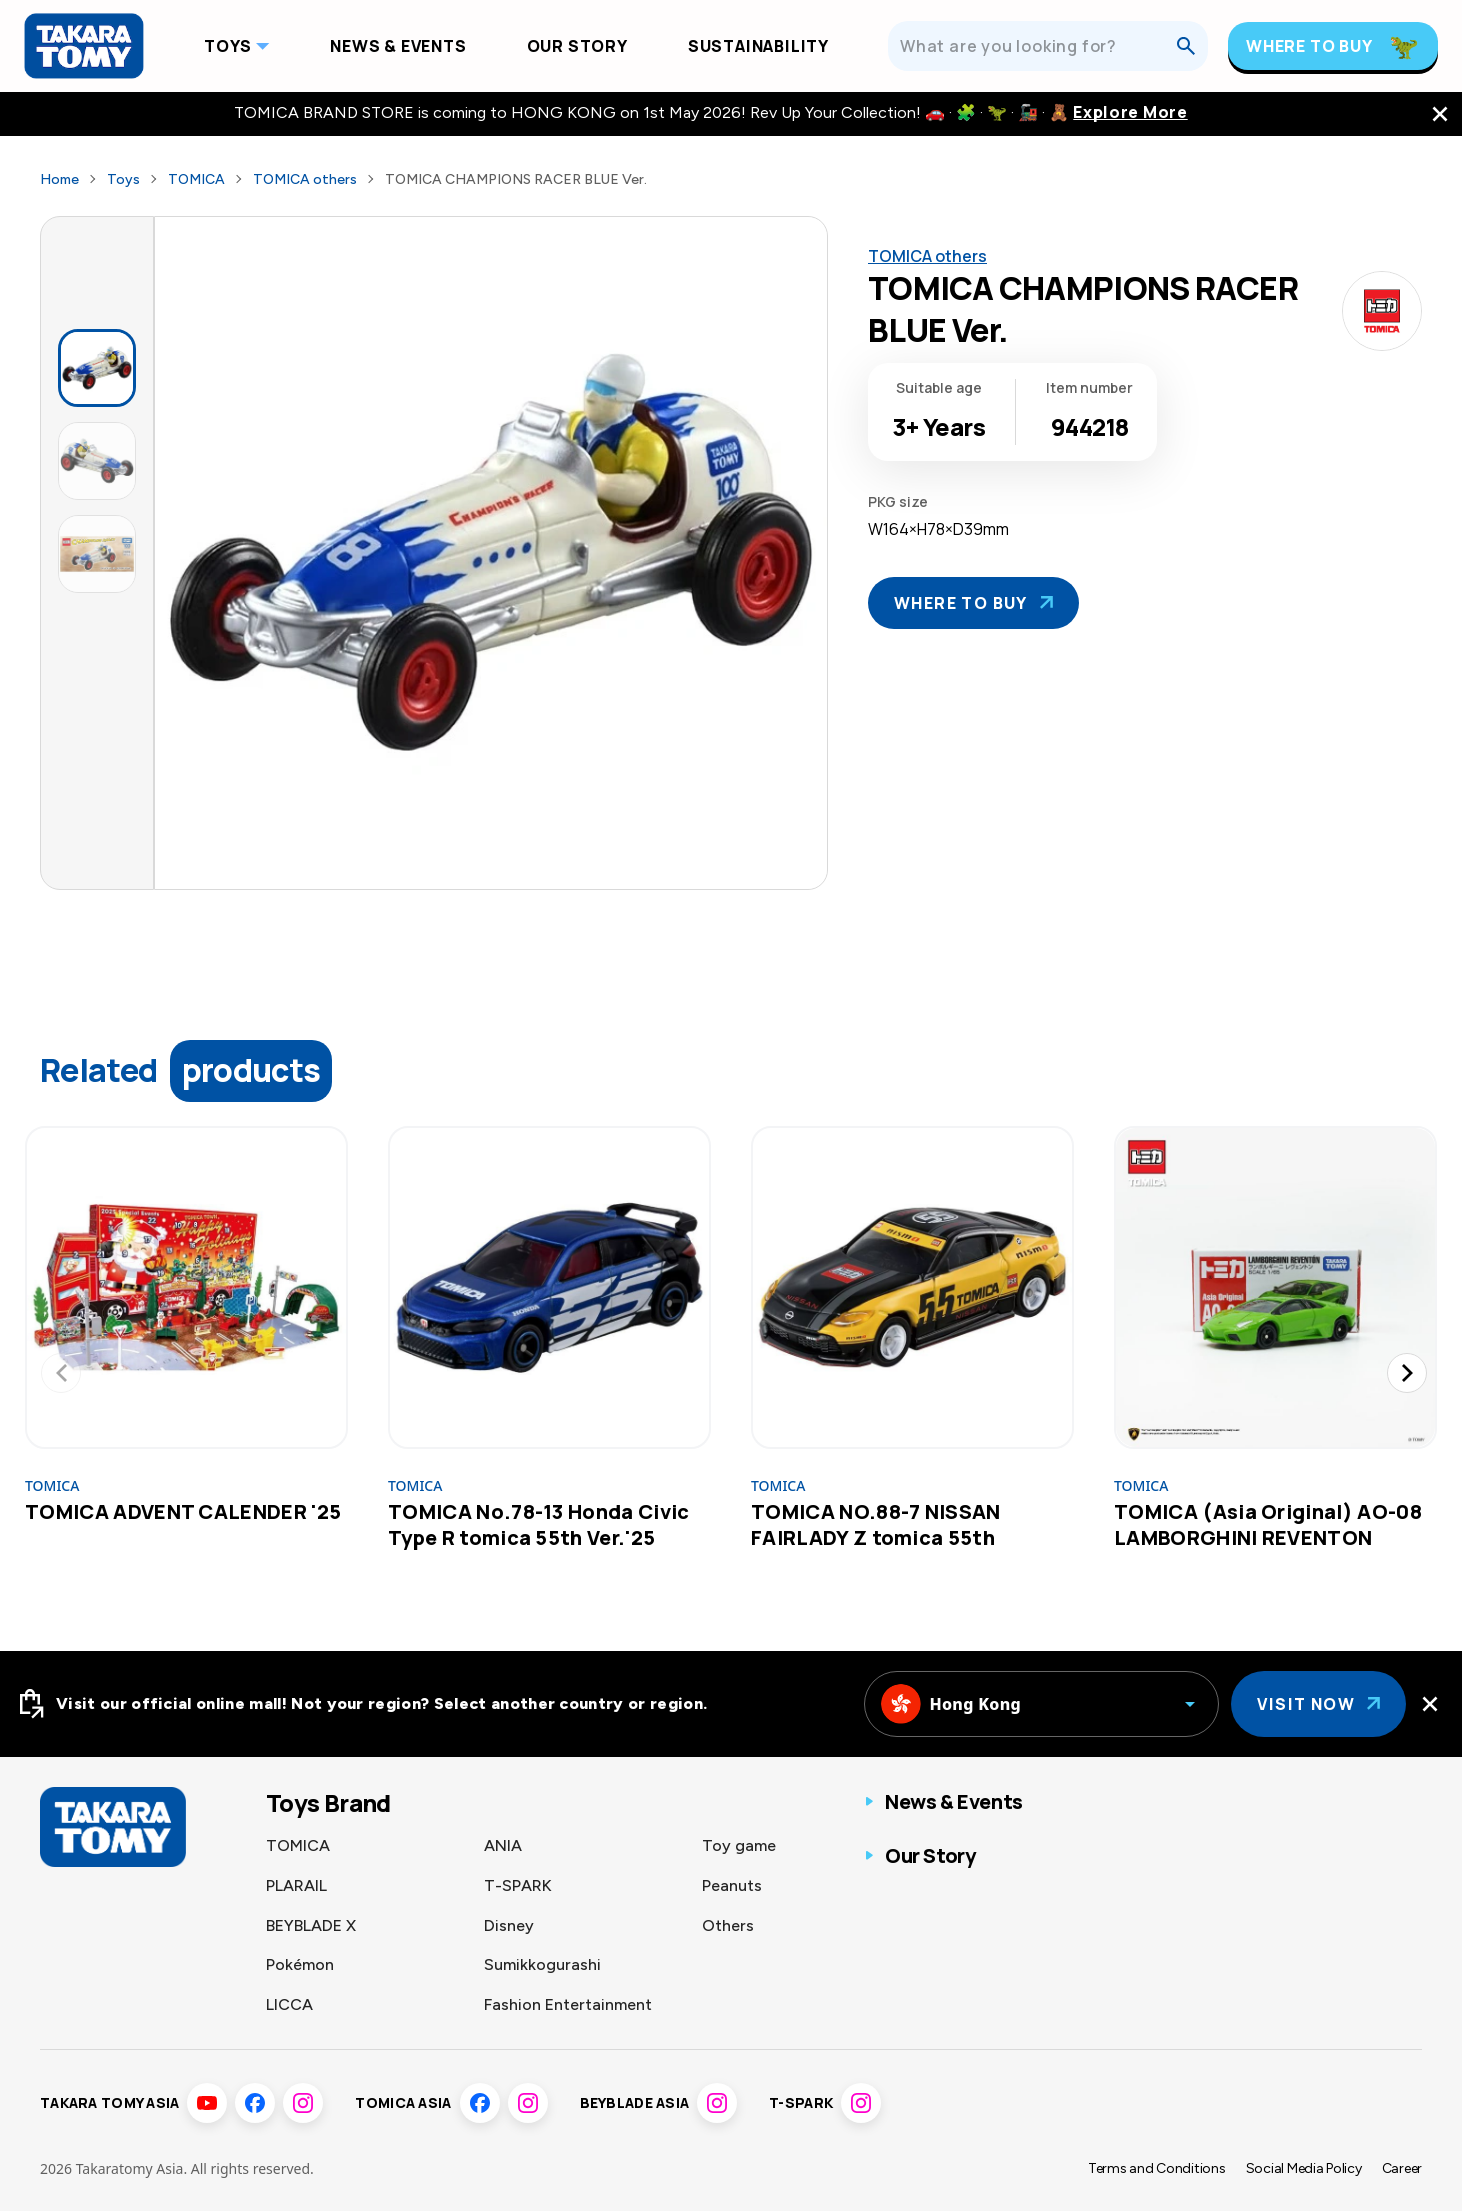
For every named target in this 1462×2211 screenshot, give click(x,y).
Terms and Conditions (1157, 2168)
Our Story (577, 46)
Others (728, 1925)
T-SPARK (518, 1885)
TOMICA (196, 179)
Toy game (739, 1845)
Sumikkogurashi (542, 1964)
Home (59, 179)
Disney (509, 1925)
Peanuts (732, 1885)
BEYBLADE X (311, 1925)
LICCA (289, 2004)
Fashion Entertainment (568, 2004)
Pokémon (300, 1964)
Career (1402, 2168)
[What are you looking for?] (1038, 46)
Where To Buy (1309, 46)
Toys (228, 46)
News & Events (398, 46)
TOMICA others (305, 179)
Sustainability (758, 46)
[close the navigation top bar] (1440, 114)
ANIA (503, 1845)
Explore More (1130, 112)
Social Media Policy (1304, 2168)
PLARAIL (296, 1885)
